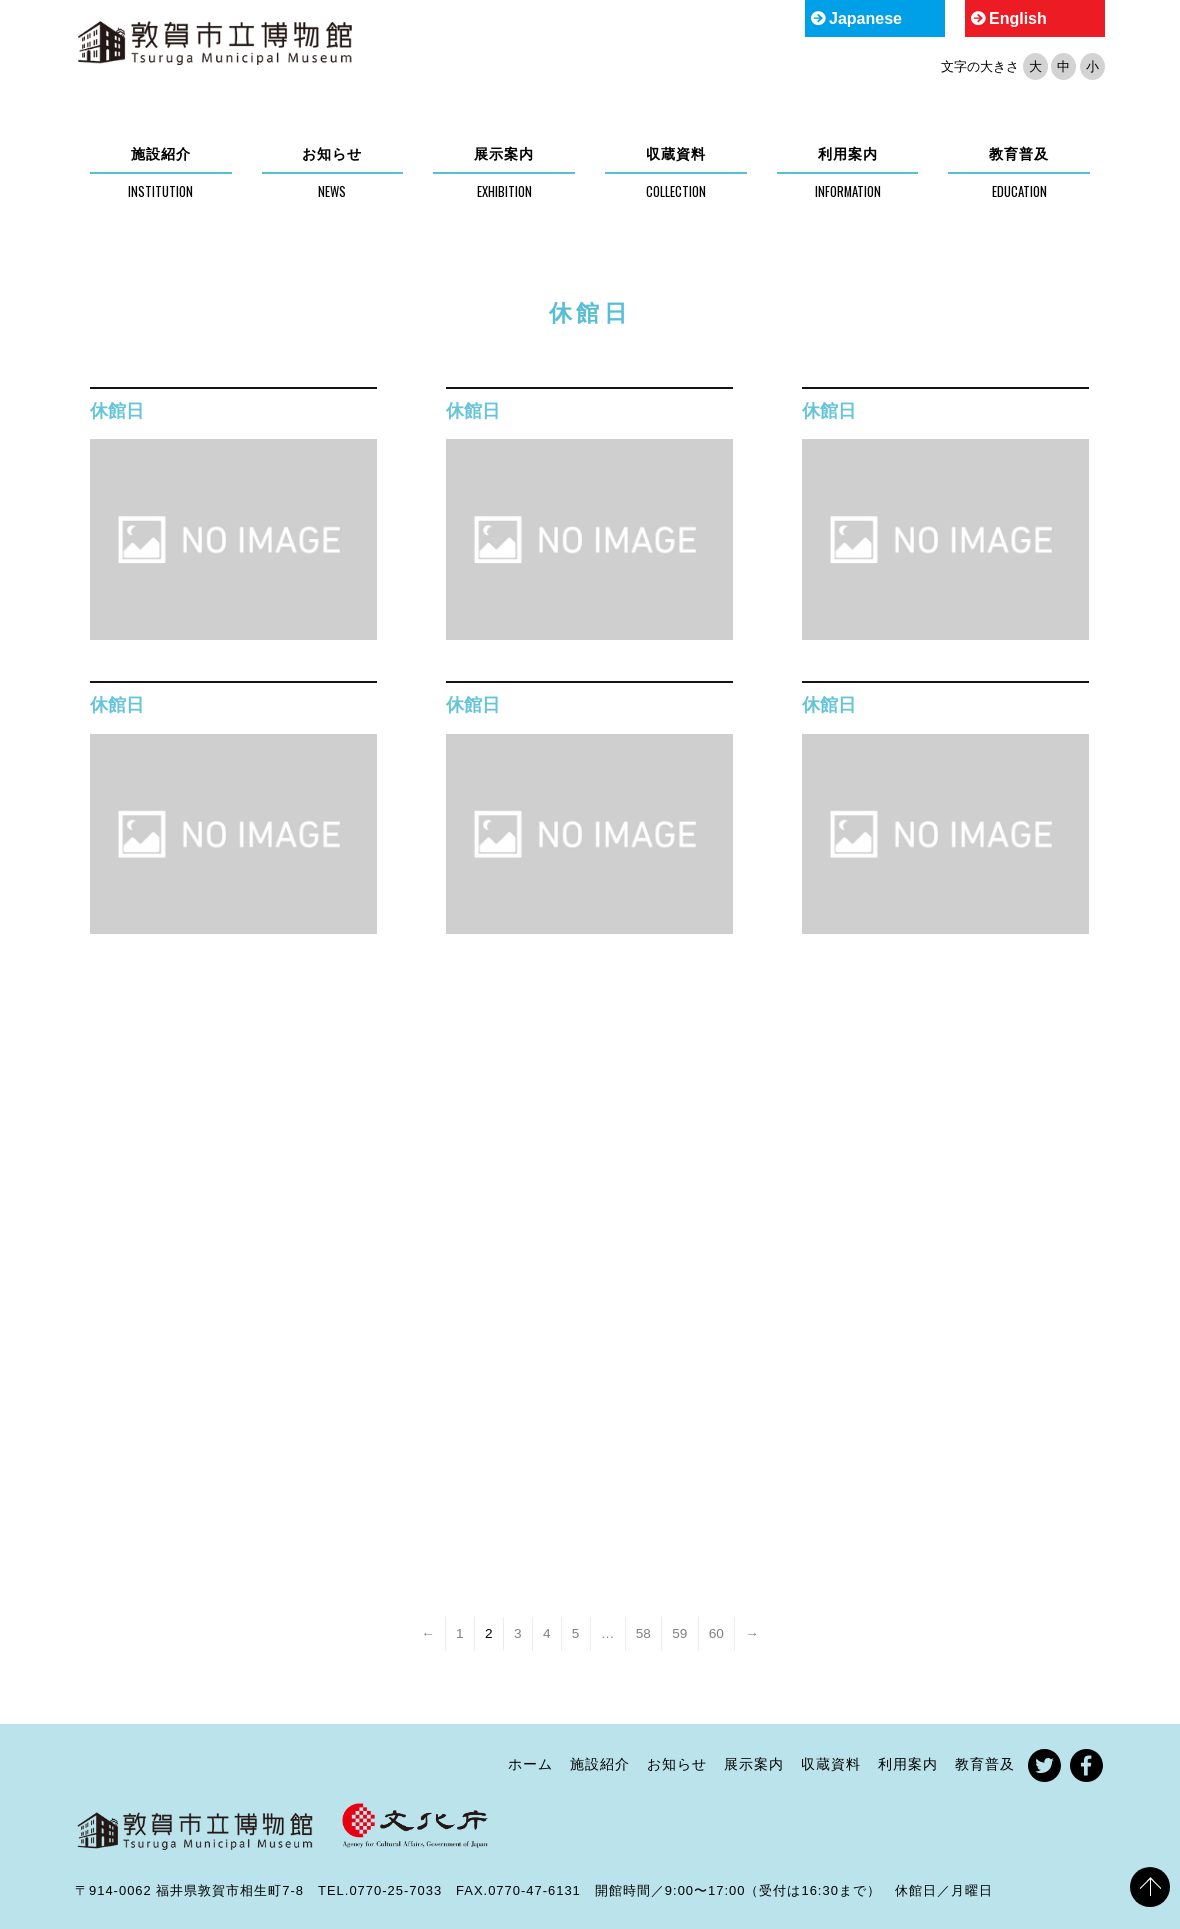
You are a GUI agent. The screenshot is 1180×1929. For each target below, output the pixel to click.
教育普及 (1019, 154)
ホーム (530, 1764)
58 (643, 1633)
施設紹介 (161, 154)
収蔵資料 (676, 154)
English (1018, 18)
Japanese (865, 18)
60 (716, 1633)
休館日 (117, 411)
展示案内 (504, 154)
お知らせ (332, 154)
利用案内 (848, 154)
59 (679, 1633)
